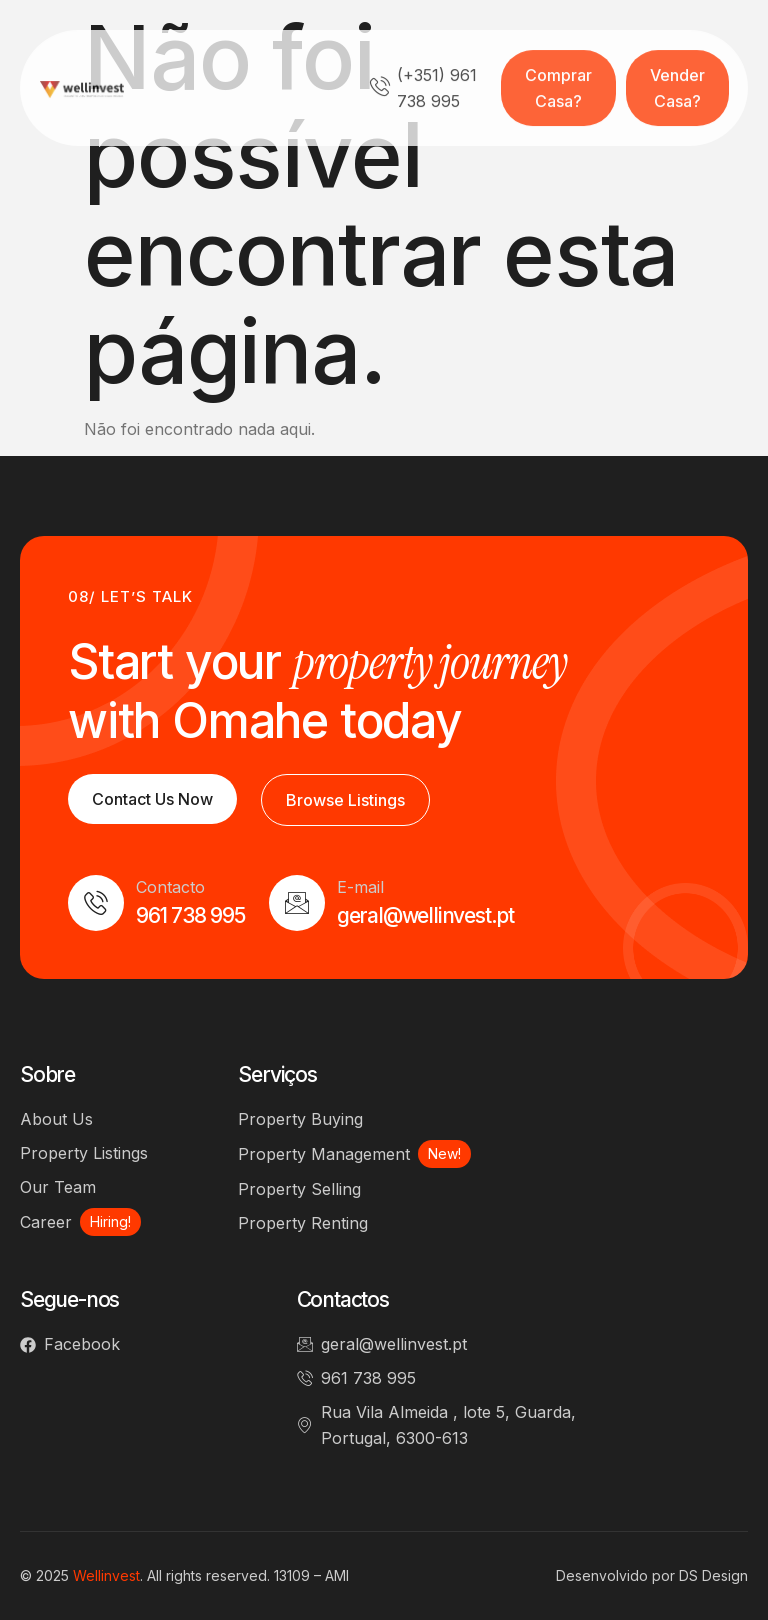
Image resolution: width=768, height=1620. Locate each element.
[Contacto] (96, 903)
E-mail (360, 887)
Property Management (324, 1154)
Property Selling (299, 1189)
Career (46, 1222)
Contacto (170, 887)
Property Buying (300, 1119)
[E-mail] (297, 903)
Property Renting (303, 1223)
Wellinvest (106, 1575)
